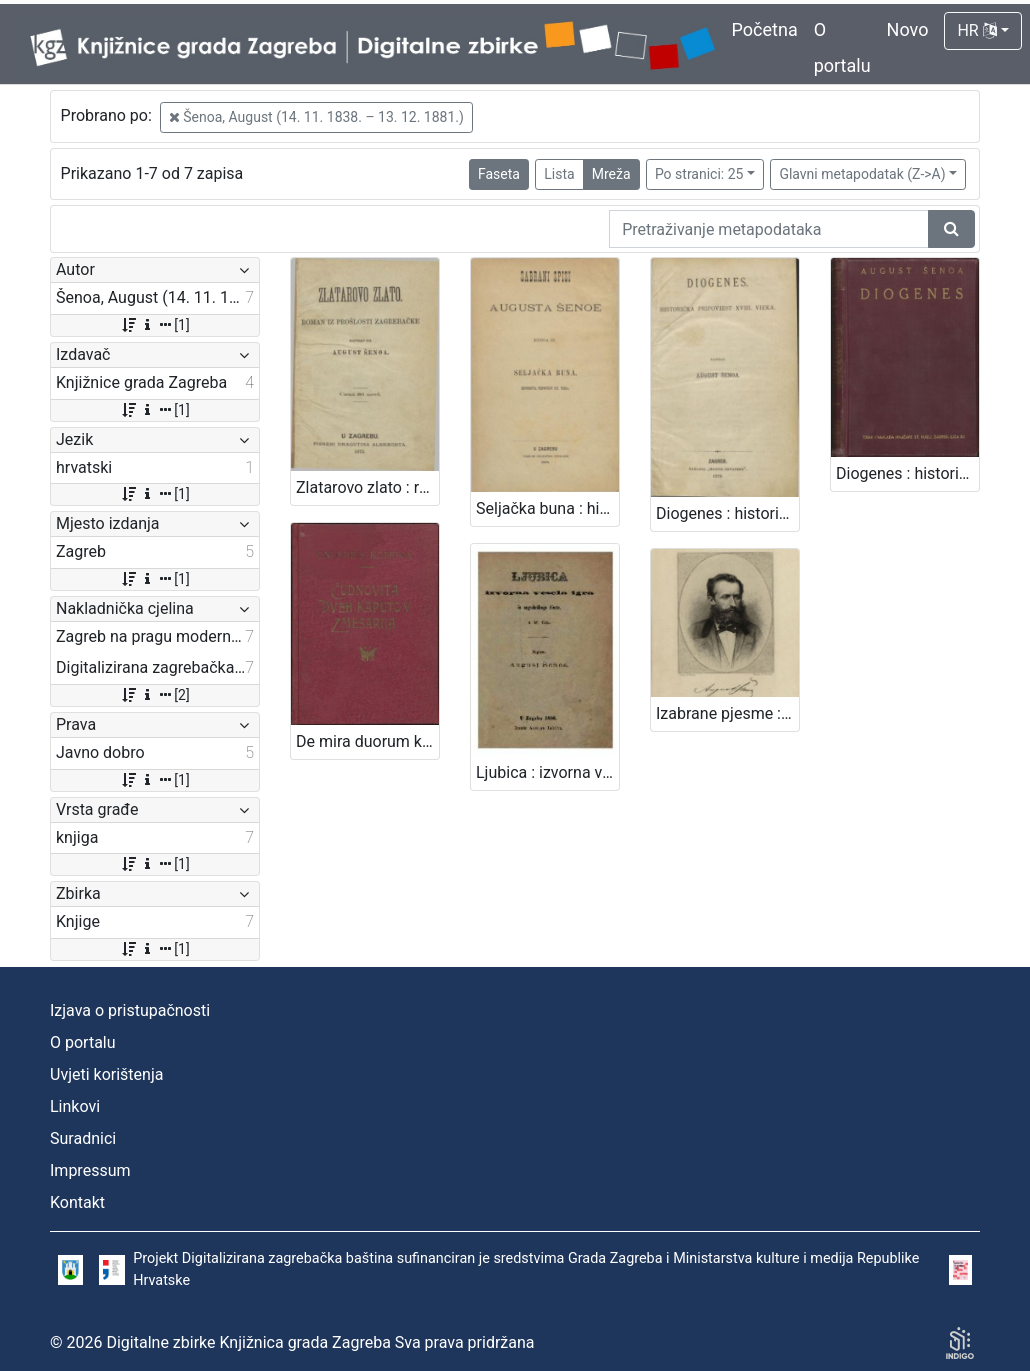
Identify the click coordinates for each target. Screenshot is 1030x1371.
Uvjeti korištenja (106, 1074)
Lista (559, 174)
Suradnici (83, 1138)
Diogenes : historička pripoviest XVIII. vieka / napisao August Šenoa (727, 513)
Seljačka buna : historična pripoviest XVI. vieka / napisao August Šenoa (547, 508)
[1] (154, 325)
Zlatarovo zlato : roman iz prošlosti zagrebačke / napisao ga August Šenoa (367, 487)
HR (976, 30)
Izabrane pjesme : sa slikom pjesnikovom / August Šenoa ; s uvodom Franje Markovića (727, 713)
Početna (765, 29)
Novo (908, 29)
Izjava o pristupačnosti (130, 1010)
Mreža (611, 174)
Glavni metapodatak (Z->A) (862, 174)
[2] (154, 695)
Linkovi (75, 1106)
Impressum (90, 1170)
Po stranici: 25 (699, 174)
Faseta (499, 174)
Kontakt (77, 1202)
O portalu (83, 1042)
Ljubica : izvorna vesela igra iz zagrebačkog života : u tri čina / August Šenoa (547, 772)
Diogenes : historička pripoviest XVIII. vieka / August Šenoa (907, 473)
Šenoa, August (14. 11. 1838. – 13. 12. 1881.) (316, 117)
